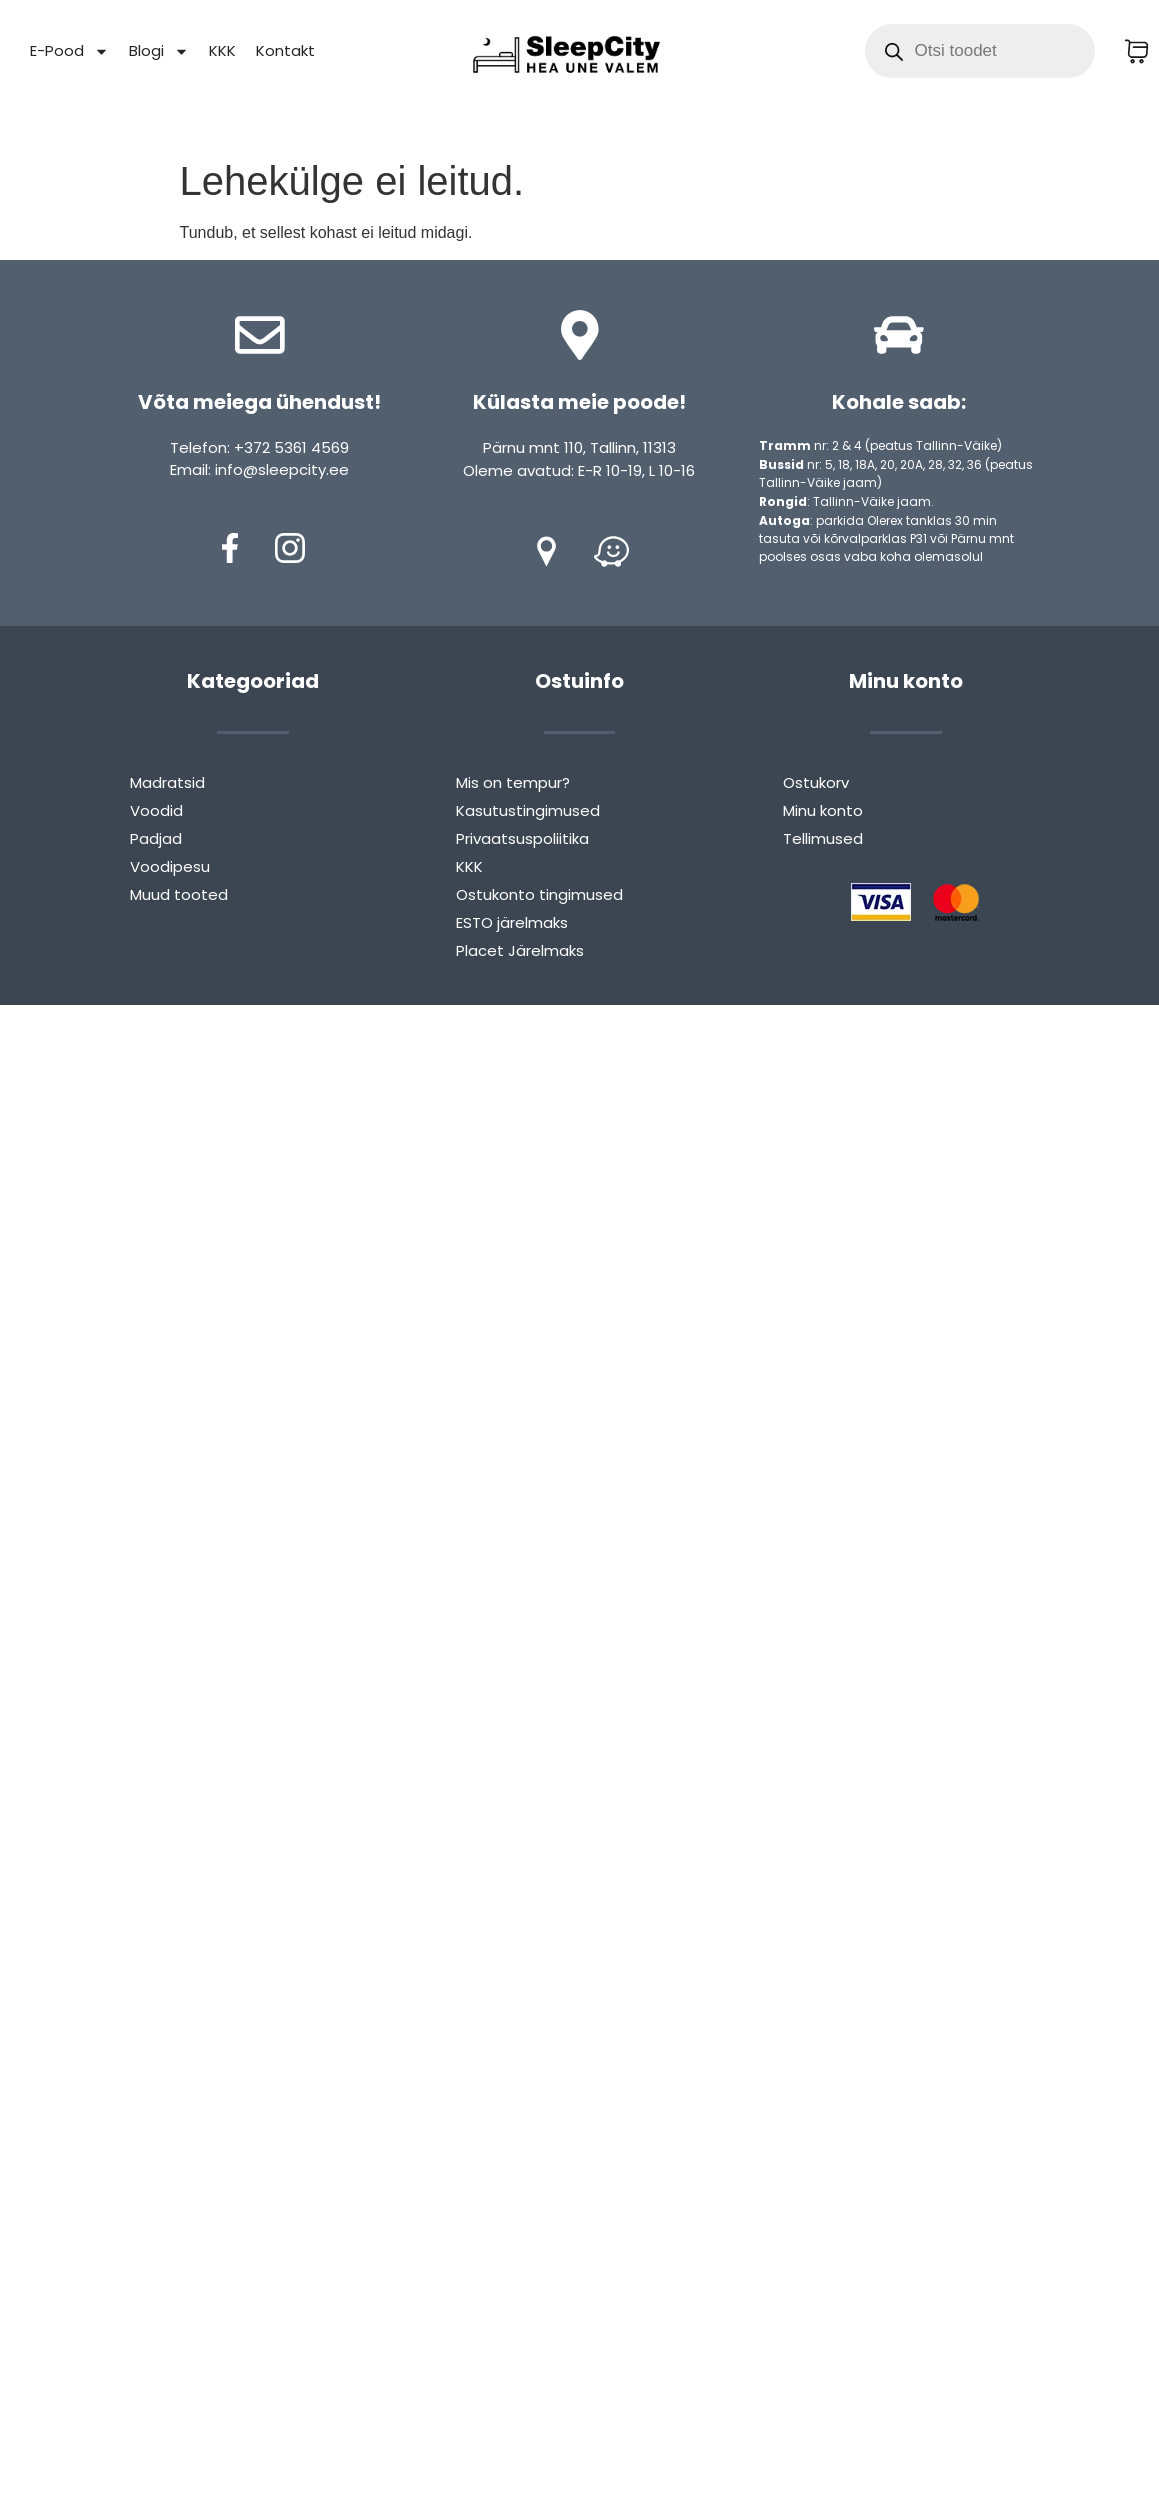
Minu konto (823, 810)
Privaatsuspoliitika (522, 838)
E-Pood (69, 51)
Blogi (159, 51)
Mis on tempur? (513, 782)
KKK (222, 50)
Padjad (156, 838)
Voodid (156, 810)
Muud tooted (179, 894)
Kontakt (285, 50)
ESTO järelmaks (512, 922)
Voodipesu (170, 866)
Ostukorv (816, 782)
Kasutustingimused (528, 810)
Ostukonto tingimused (539, 894)
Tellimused (823, 838)
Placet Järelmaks (520, 950)
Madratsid (167, 782)
